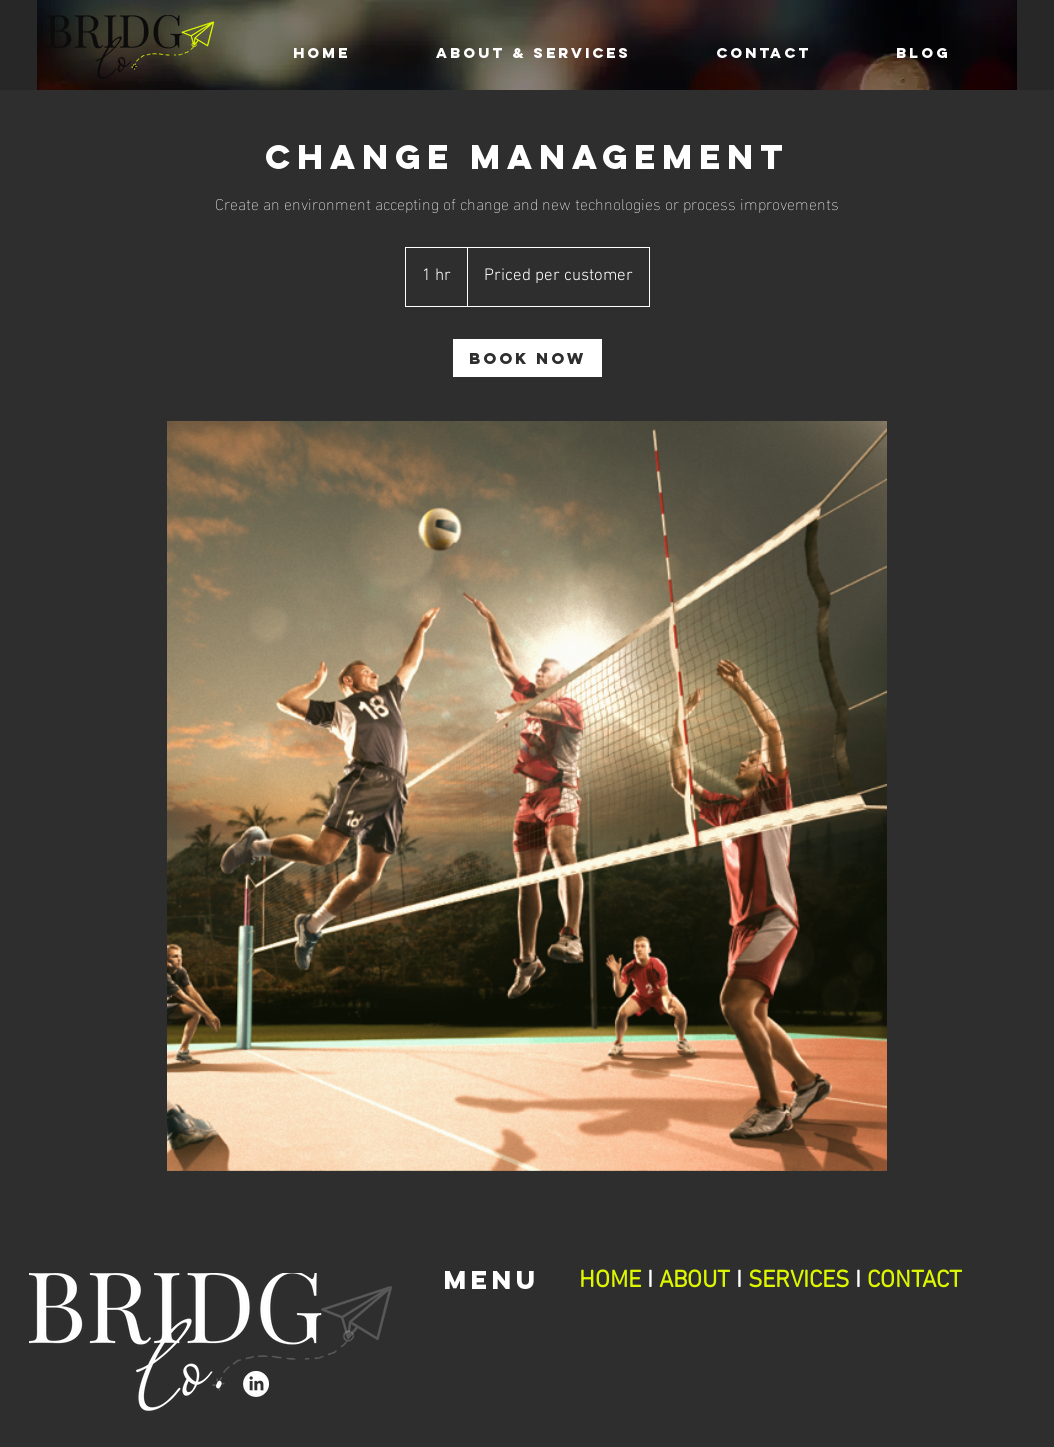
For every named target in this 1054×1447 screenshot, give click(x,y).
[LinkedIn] (256, 1384)
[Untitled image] (527, 796)
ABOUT (694, 1281)
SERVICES (798, 1281)
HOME (613, 1281)
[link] (527, 358)
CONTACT (914, 1281)
